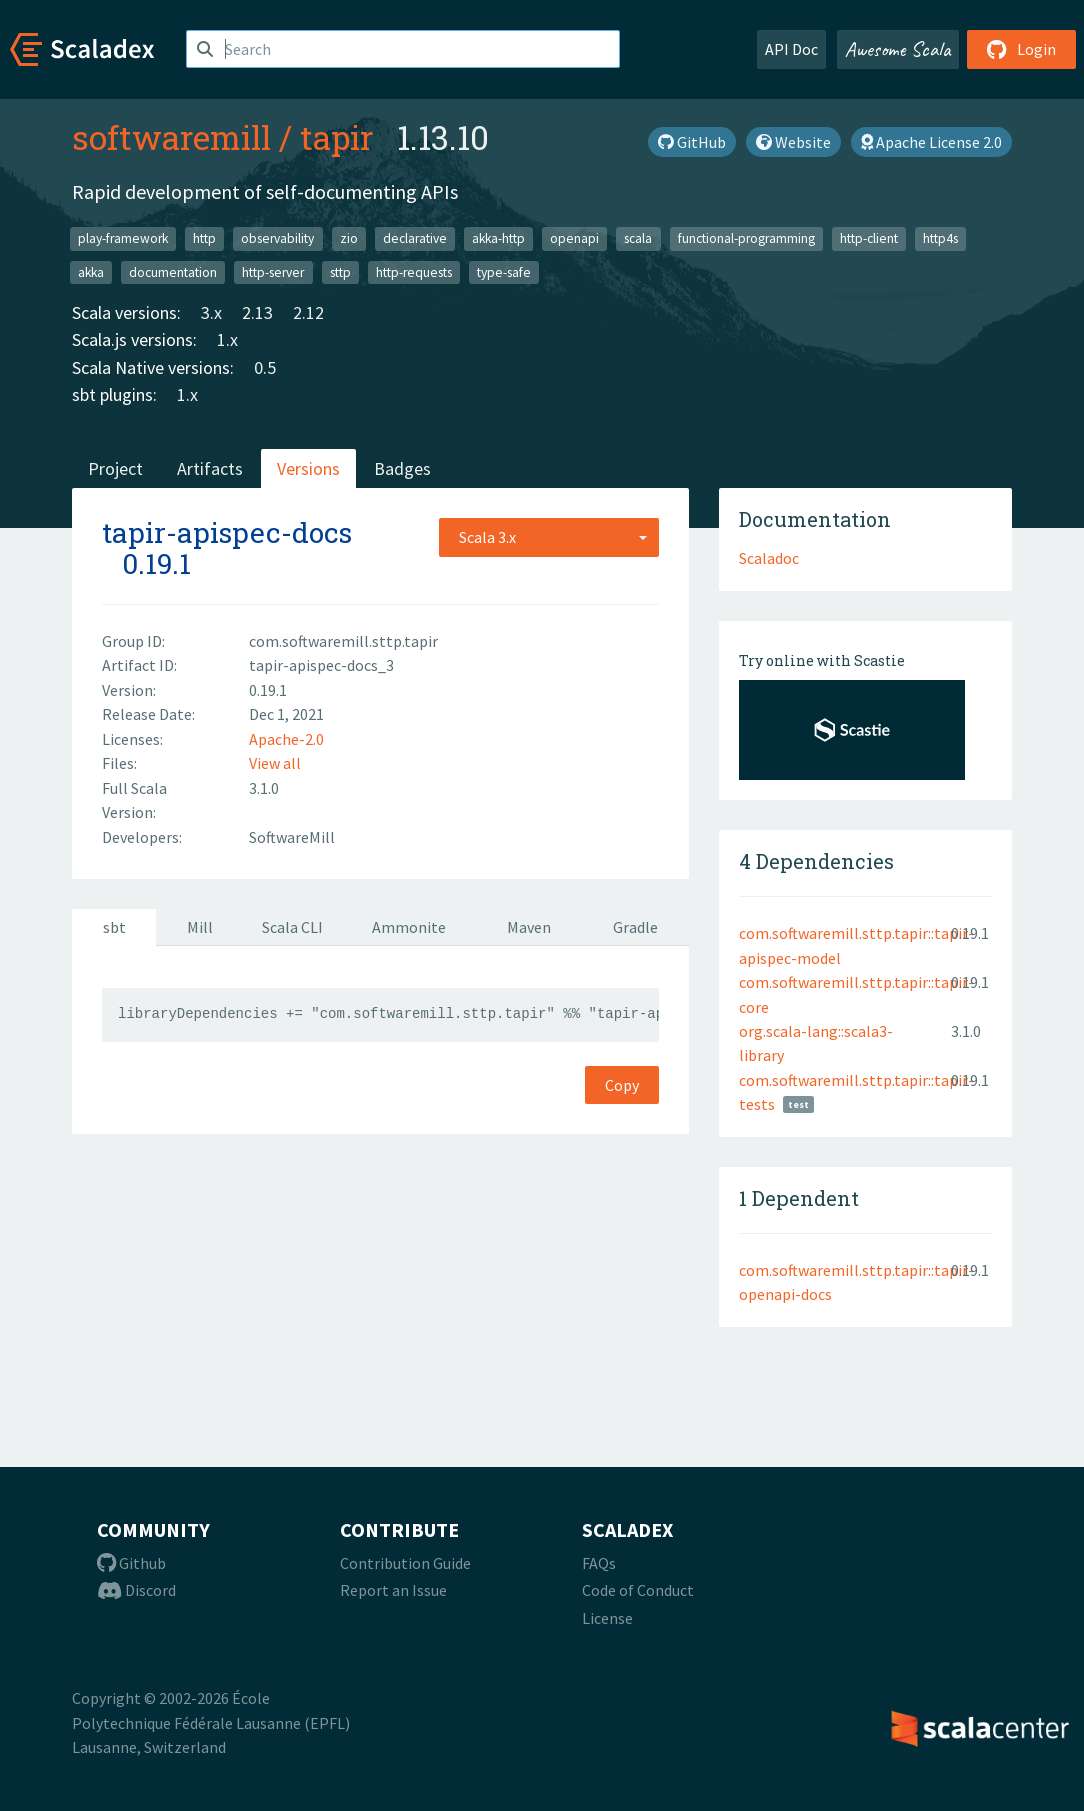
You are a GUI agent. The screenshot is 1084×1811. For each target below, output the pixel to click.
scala (638, 238)
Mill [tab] (200, 927)
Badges (402, 468)
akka (91, 271)
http (204, 238)
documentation (173, 271)
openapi (574, 238)
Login (1021, 49)
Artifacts (210, 468)
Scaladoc (769, 558)
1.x (227, 339)
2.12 (308, 312)
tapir (336, 137)
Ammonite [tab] (409, 927)
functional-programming (746, 238)
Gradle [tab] (635, 927)
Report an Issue (393, 1590)
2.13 (257, 312)
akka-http (498, 238)
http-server (273, 271)
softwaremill (171, 137)
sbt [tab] (114, 927)
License (607, 1618)
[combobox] (549, 537)
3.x (211, 312)
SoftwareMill (292, 837)
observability (277, 238)
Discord (136, 1590)
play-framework (123, 238)
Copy (622, 1085)
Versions (308, 468)
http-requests (414, 271)
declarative (415, 238)
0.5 (265, 367)
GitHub (692, 142)
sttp (340, 271)
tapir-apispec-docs (227, 532)
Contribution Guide (405, 1563)
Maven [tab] (529, 927)
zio (349, 238)
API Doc (791, 49)
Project (115, 468)
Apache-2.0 (286, 739)
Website (793, 142)
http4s (940, 238)
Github (131, 1563)
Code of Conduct (638, 1590)
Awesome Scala (898, 49)
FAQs (599, 1563)
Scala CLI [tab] (292, 927)
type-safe (504, 271)
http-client (869, 238)
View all (275, 763)
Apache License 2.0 (931, 142)
